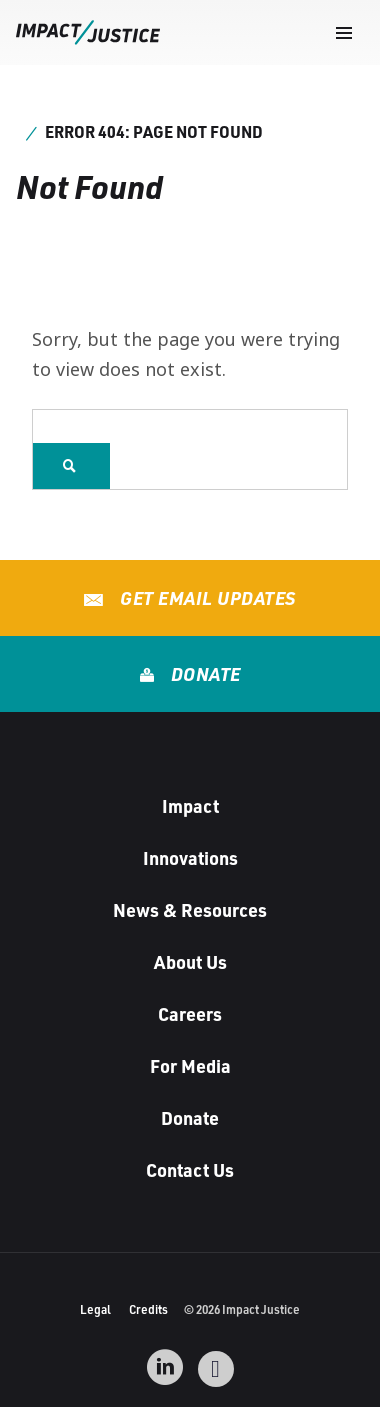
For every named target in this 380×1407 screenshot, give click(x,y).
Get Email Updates (206, 598)
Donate (203, 674)
